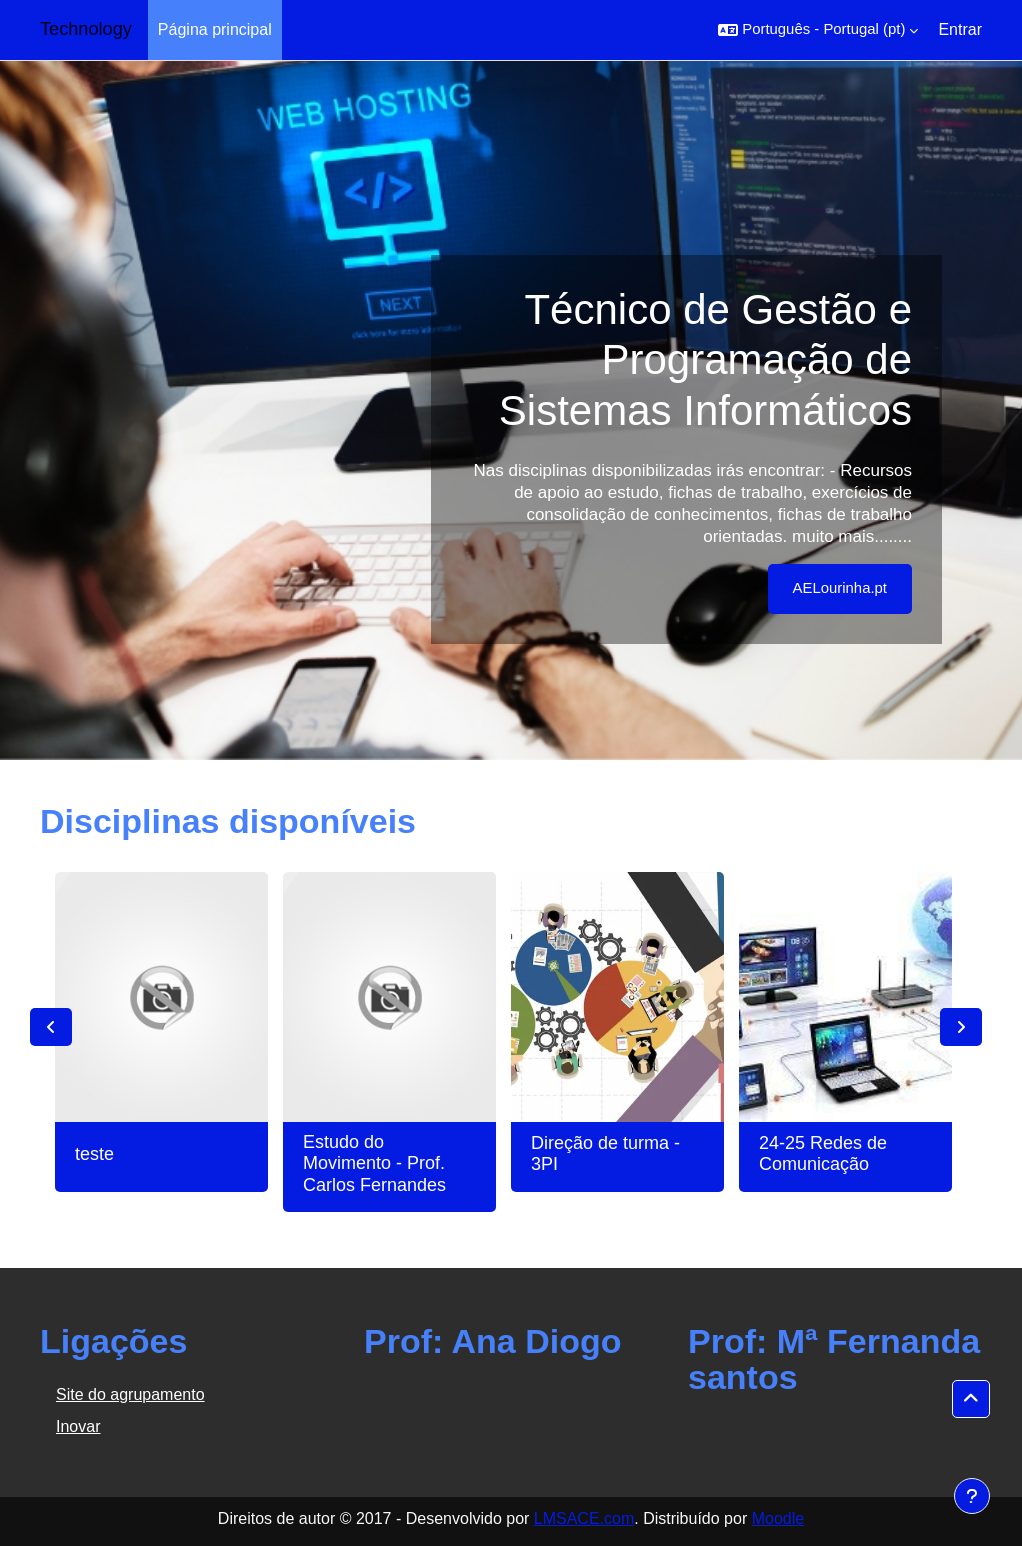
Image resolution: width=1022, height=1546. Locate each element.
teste (94, 1154)
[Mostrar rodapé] (972, 1496)
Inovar (78, 1426)
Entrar (960, 29)
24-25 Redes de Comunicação (823, 1154)
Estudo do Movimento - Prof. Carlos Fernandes (374, 1163)
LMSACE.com (584, 1518)
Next (961, 1027)
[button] (818, 30)
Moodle (778, 1518)
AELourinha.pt (840, 588)
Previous (51, 1027)
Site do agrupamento (130, 1394)
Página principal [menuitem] (215, 29)
